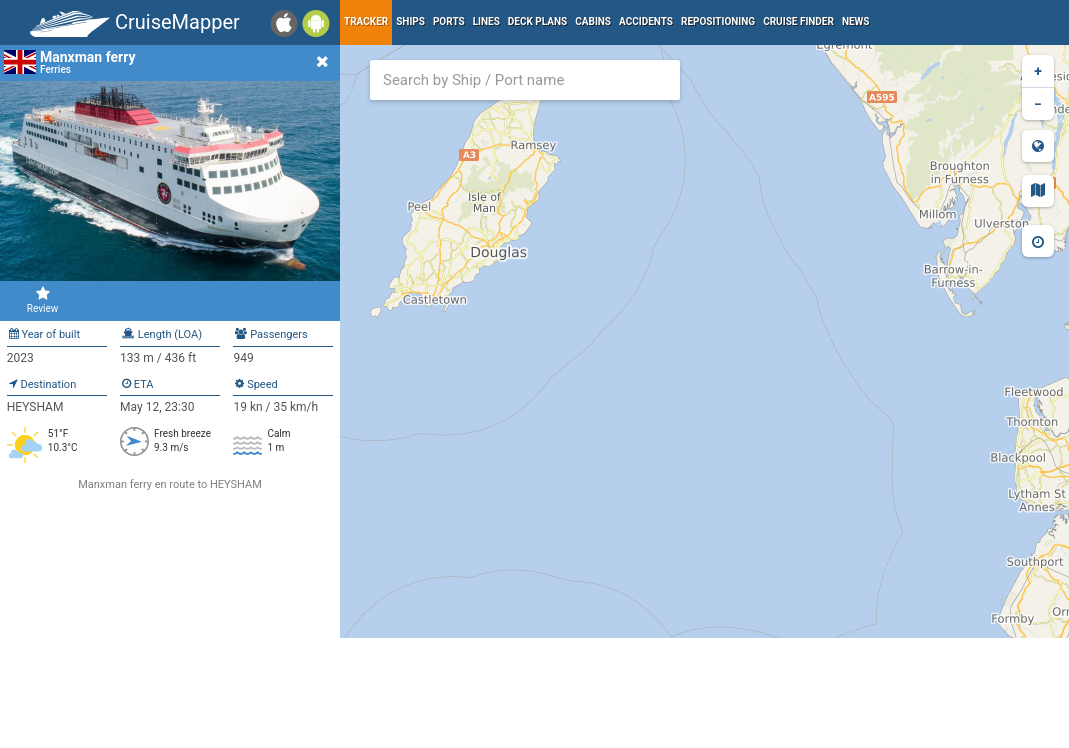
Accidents (646, 21)
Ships (410, 21)
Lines (486, 21)
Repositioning (718, 21)
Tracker (366, 21)
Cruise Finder (798, 21)
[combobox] (525, 80)
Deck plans (537, 21)
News (856, 21)
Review (42, 300)
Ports (449, 21)
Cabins (593, 21)
